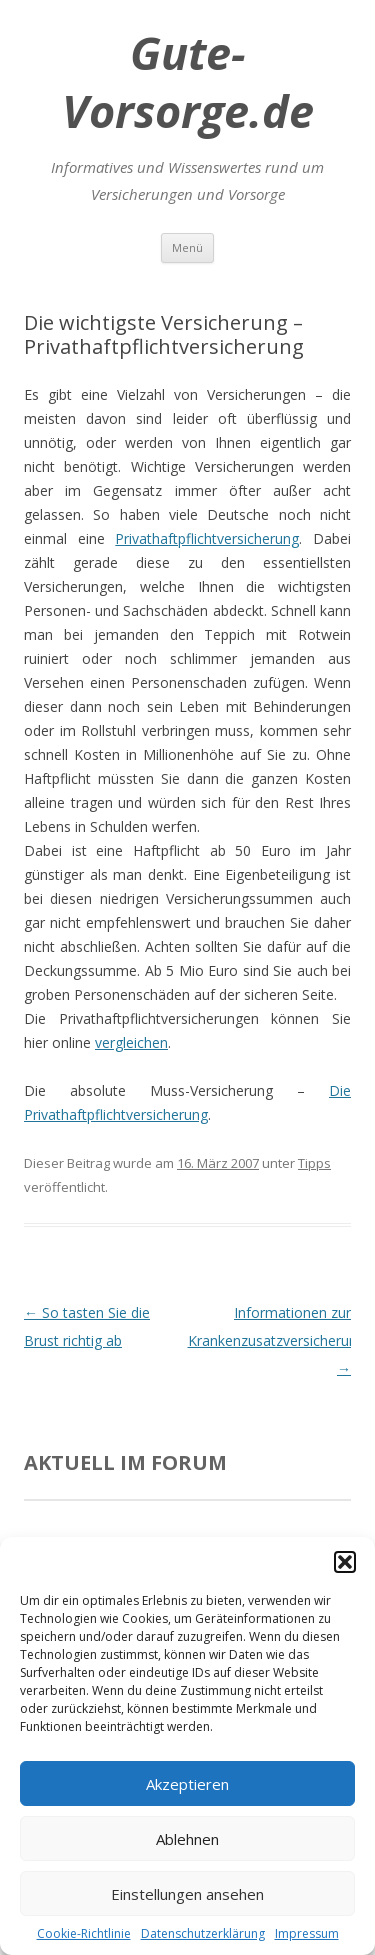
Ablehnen (187, 1839)
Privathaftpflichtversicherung (207, 538)
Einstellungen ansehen (187, 1894)
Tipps (314, 1163)
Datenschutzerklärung (203, 1933)
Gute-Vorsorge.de (188, 82)
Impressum (307, 1933)
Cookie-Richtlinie (84, 1933)
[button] (345, 1562)
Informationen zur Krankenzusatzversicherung (276, 1340)
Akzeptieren (187, 1784)
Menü (187, 247)
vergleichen (131, 1042)
